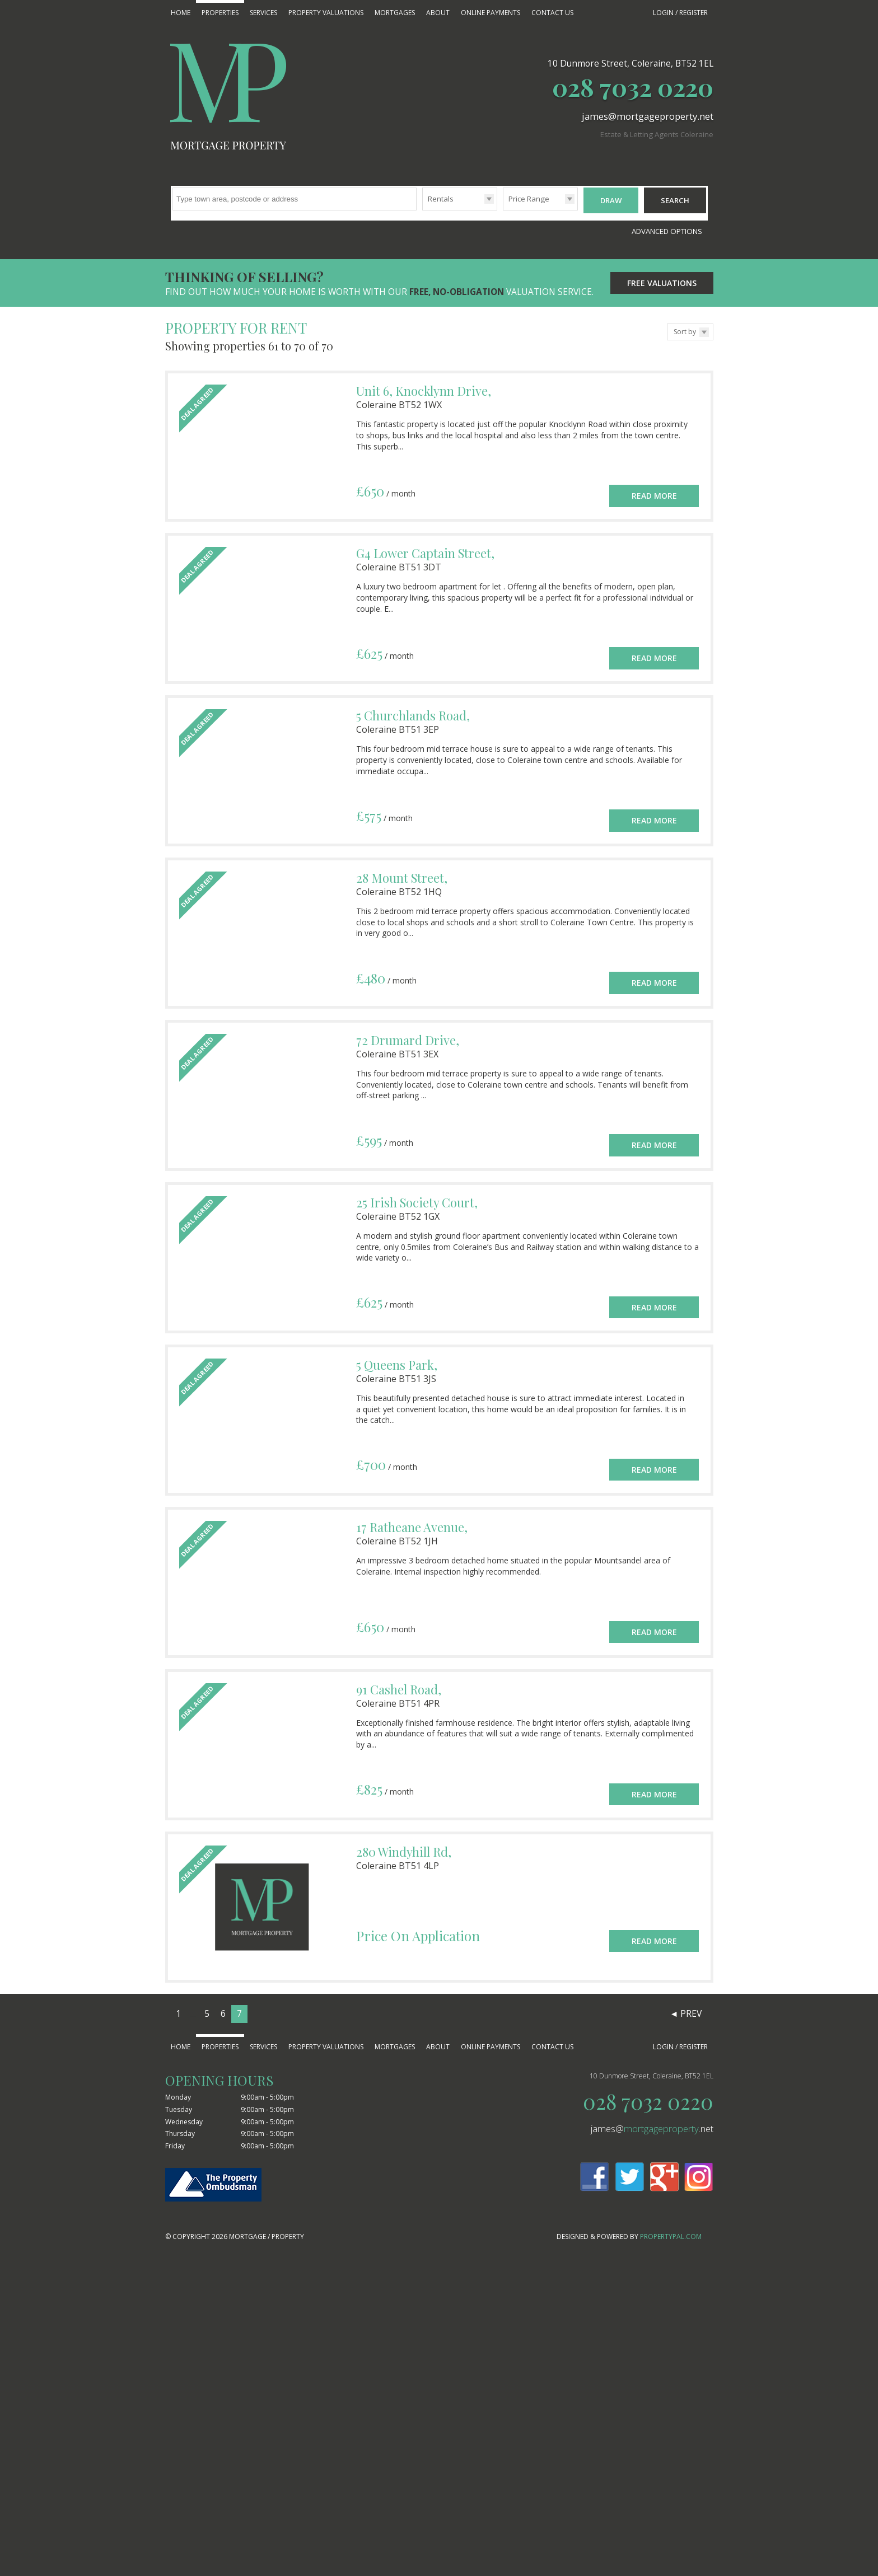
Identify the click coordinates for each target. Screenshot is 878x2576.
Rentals (441, 199)
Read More (654, 484)
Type (422, 209)
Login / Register (680, 12)
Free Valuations (662, 277)
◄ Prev (686, 2008)
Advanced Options (667, 226)
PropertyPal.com (671, 2231)
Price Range (528, 199)
